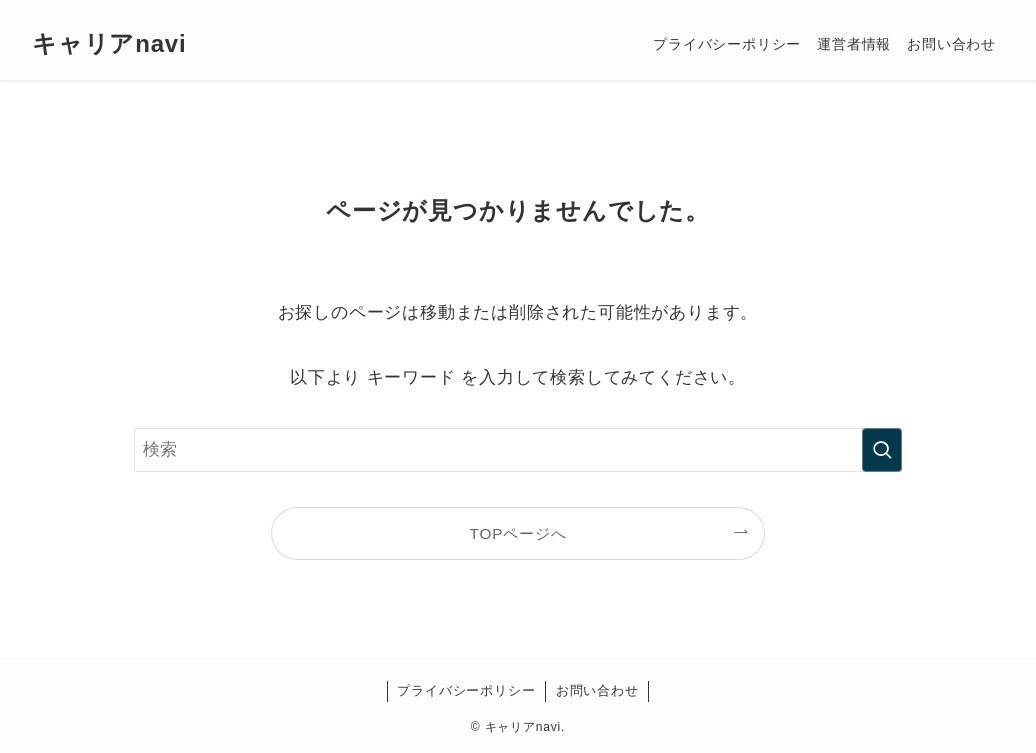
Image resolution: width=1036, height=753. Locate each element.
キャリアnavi (109, 44)
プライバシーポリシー (466, 690)
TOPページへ (518, 533)
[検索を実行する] (882, 450)
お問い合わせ (597, 690)
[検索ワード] (518, 450)
